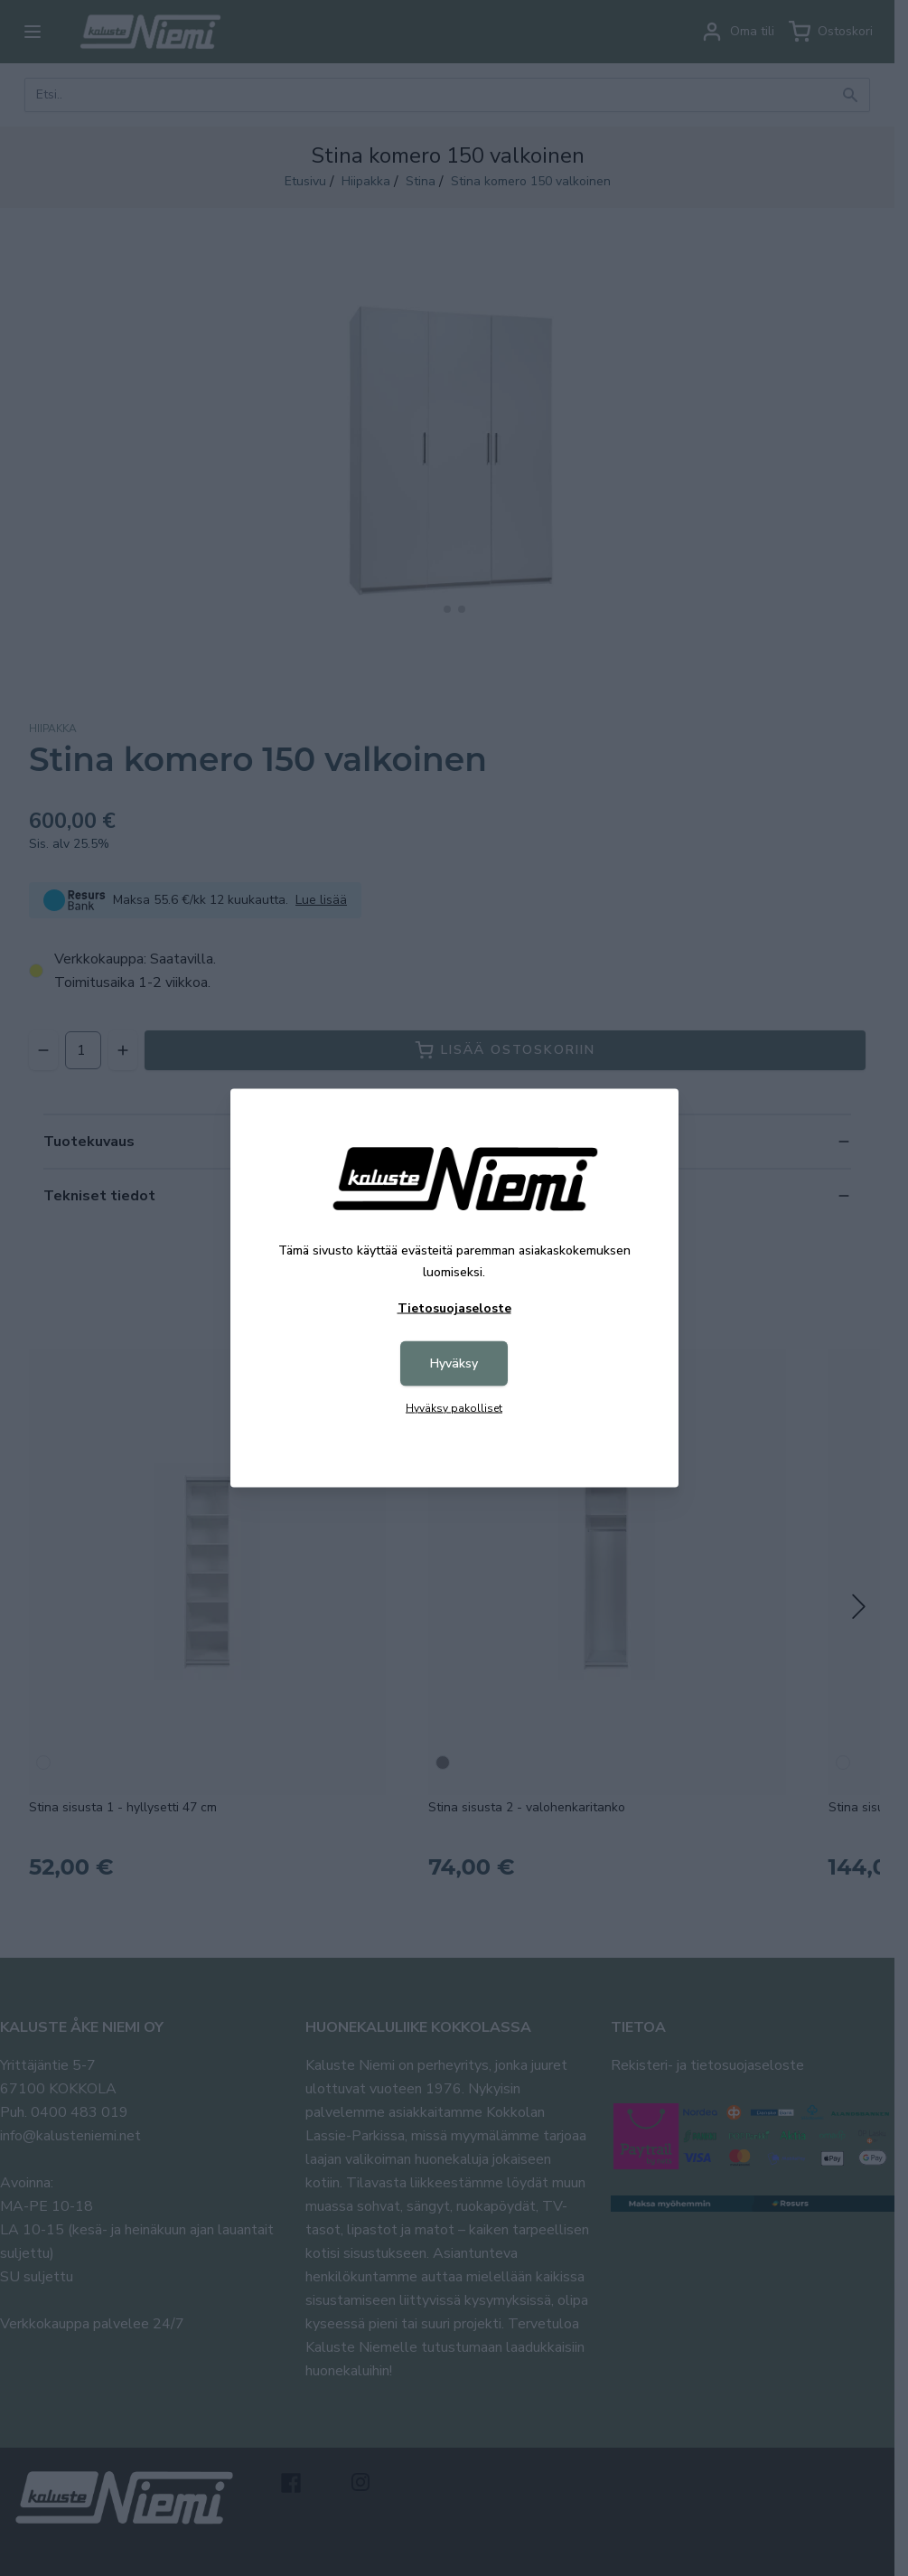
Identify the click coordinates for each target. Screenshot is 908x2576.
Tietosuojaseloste (454, 1308)
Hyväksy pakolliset (454, 1408)
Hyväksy (454, 1363)
